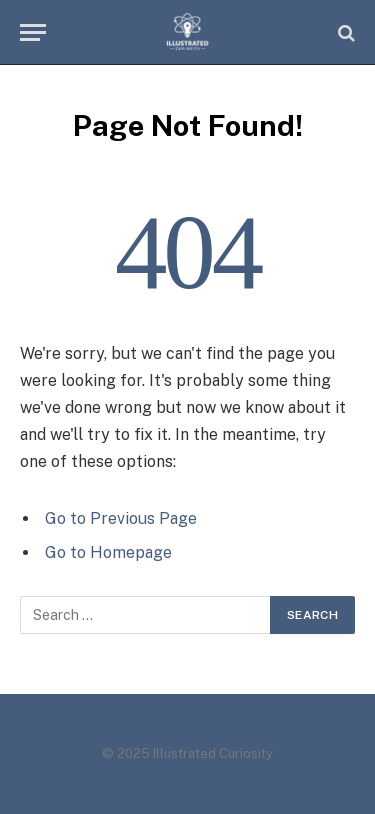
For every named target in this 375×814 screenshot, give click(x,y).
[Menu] (33, 32)
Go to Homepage (108, 552)
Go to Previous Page (121, 518)
